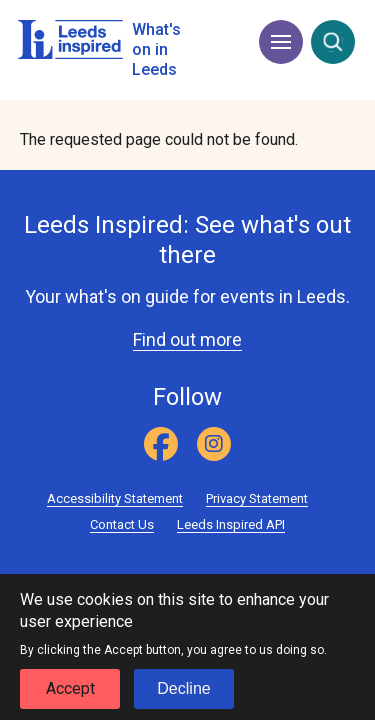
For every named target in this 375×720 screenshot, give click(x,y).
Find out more (187, 339)
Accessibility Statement (115, 498)
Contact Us (122, 524)
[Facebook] (161, 444)
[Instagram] (214, 444)
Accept (70, 695)
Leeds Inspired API (231, 524)
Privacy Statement (257, 498)
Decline (183, 695)
